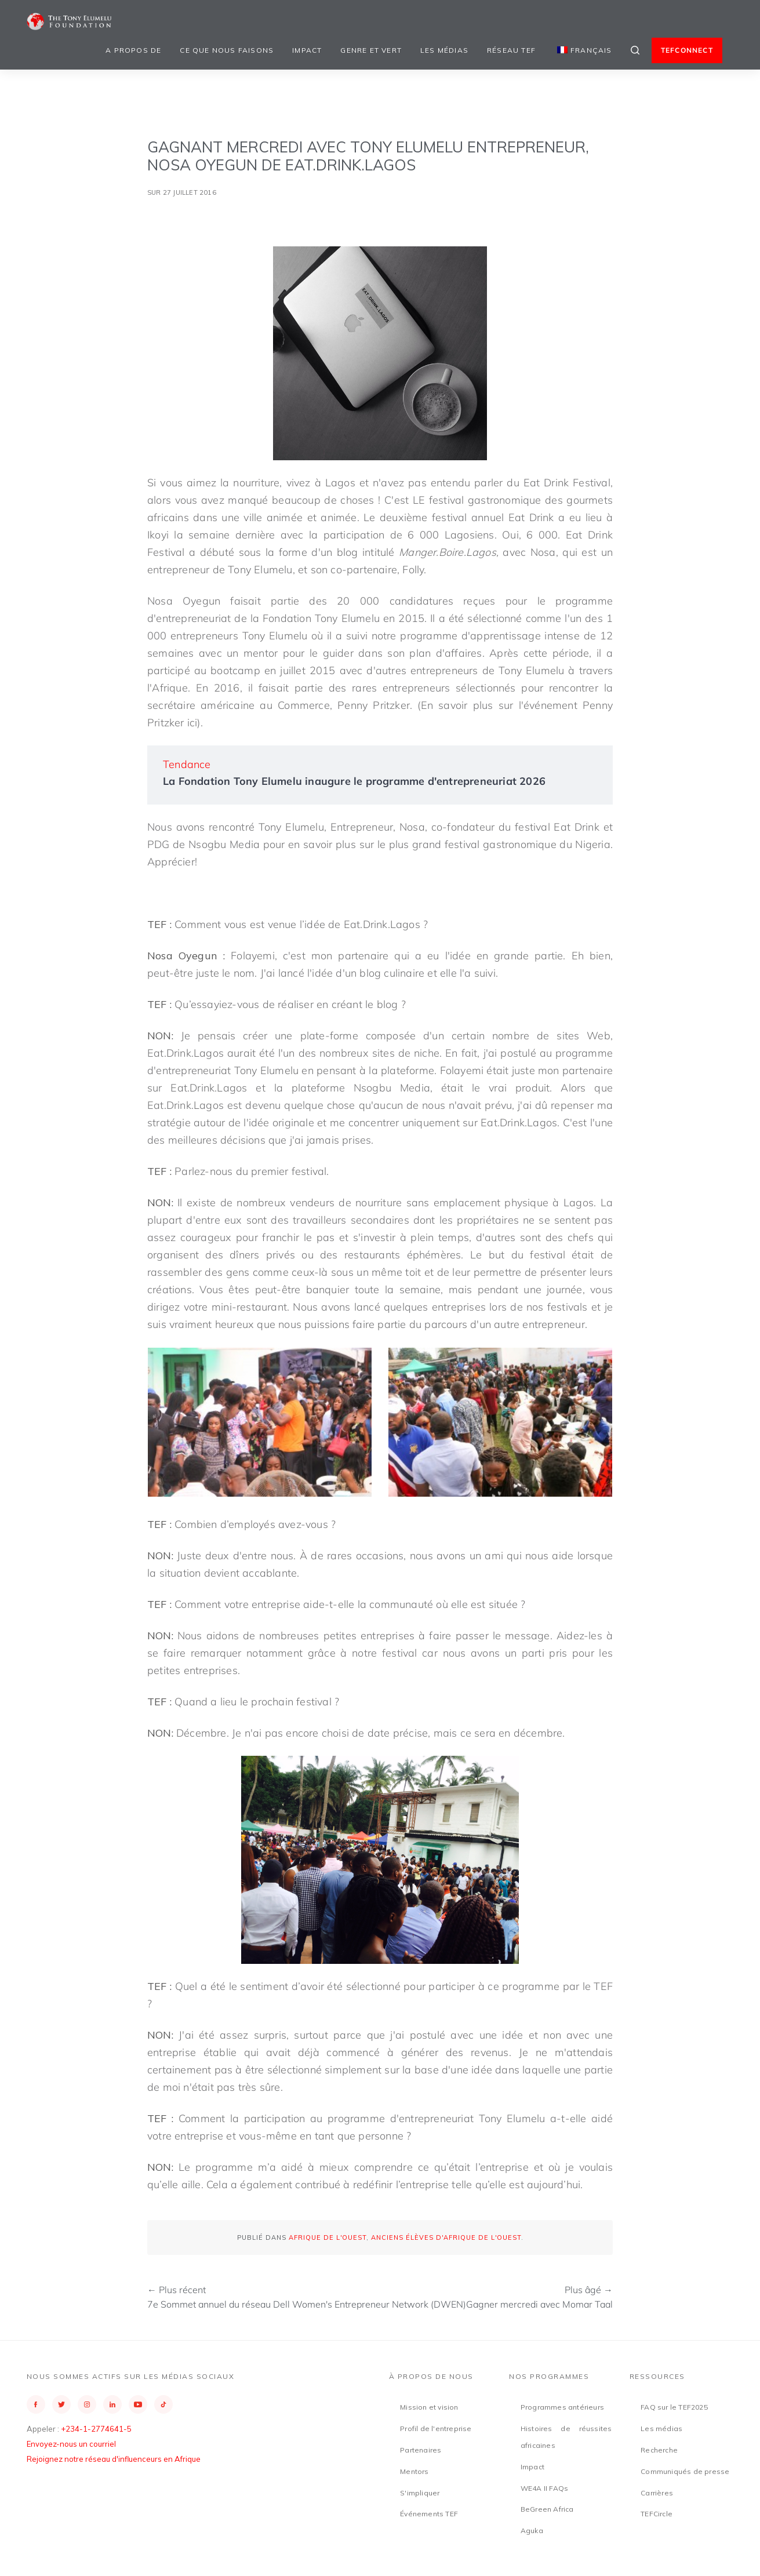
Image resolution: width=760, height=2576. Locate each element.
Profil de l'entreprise (435, 2428)
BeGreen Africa (547, 2509)
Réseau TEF (511, 50)
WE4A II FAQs (544, 2488)
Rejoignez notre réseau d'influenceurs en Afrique (114, 2459)
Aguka (532, 2530)
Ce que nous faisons (227, 50)
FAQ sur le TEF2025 (674, 2407)
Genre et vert (371, 50)
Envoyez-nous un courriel (71, 2443)
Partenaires (420, 2450)
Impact (307, 50)
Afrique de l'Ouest (327, 2237)
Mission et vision (429, 2407)
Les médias (444, 50)
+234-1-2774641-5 (96, 2428)
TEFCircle (656, 2513)
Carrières (657, 2492)
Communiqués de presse (685, 2471)
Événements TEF (429, 2513)
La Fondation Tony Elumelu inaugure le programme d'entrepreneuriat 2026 (354, 781)
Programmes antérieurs (562, 2407)
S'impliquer (419, 2492)
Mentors (414, 2471)
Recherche (659, 2450)
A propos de (133, 50)
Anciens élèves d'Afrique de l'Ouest (446, 2237)
